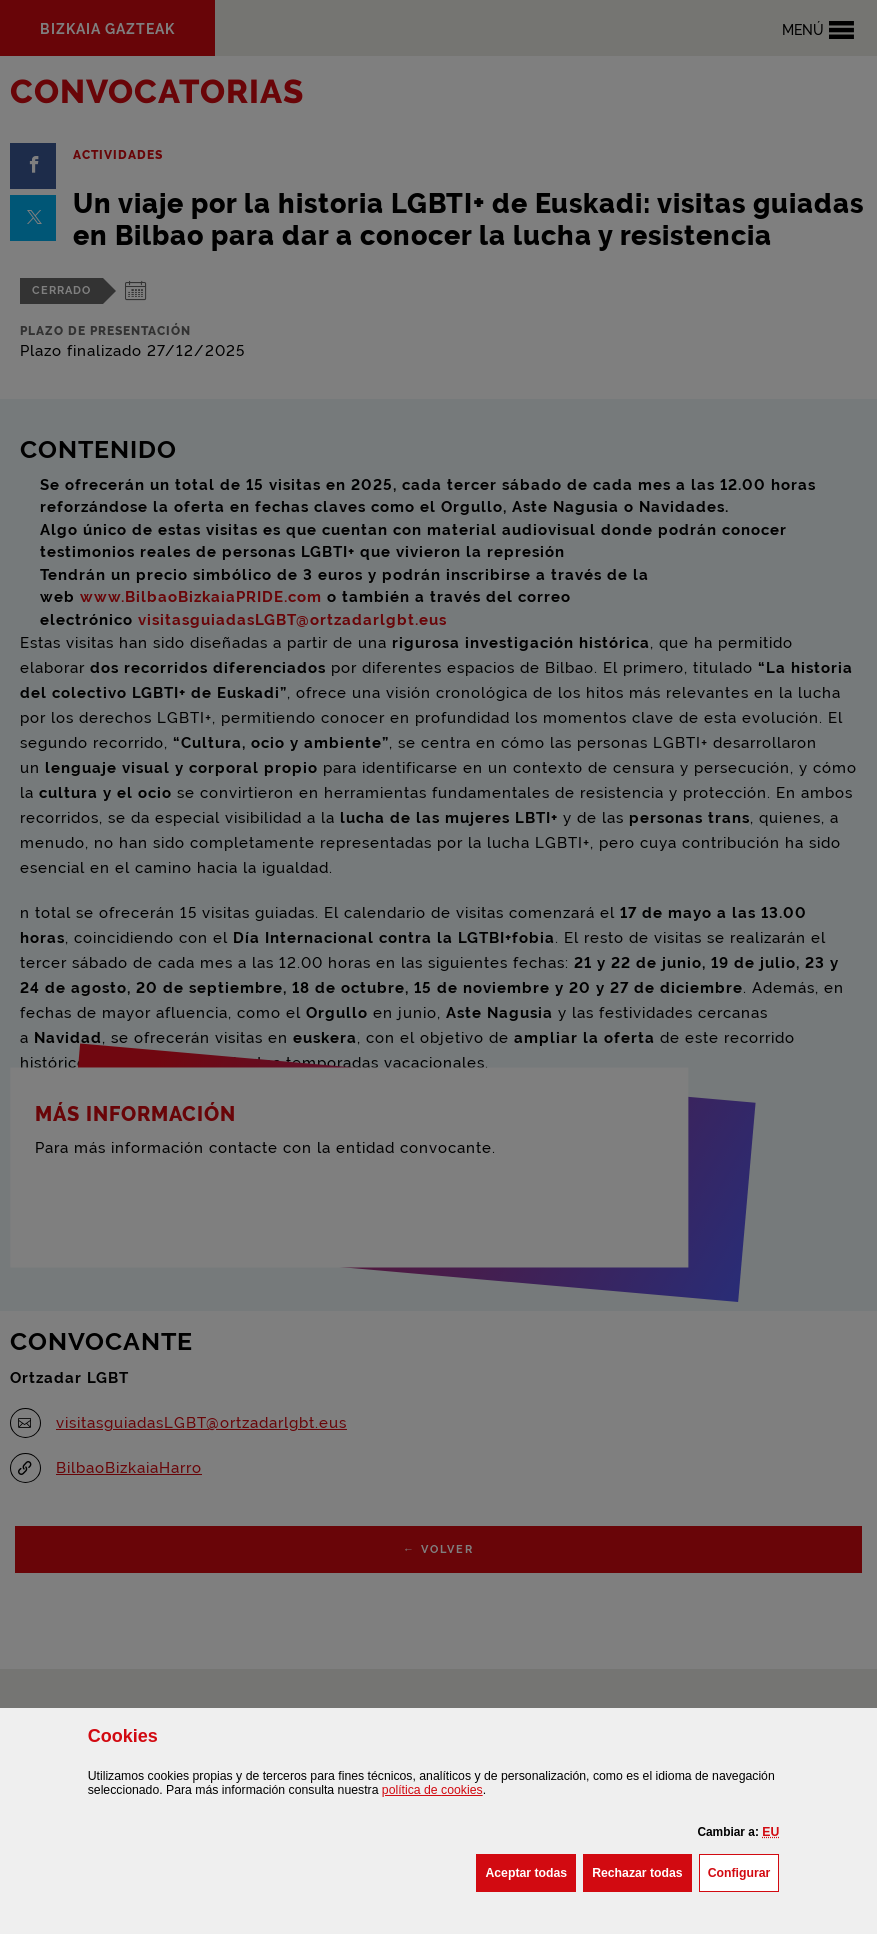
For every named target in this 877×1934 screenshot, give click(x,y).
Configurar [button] (744, 1871)
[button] (770, 1832)
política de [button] (432, 1790)
